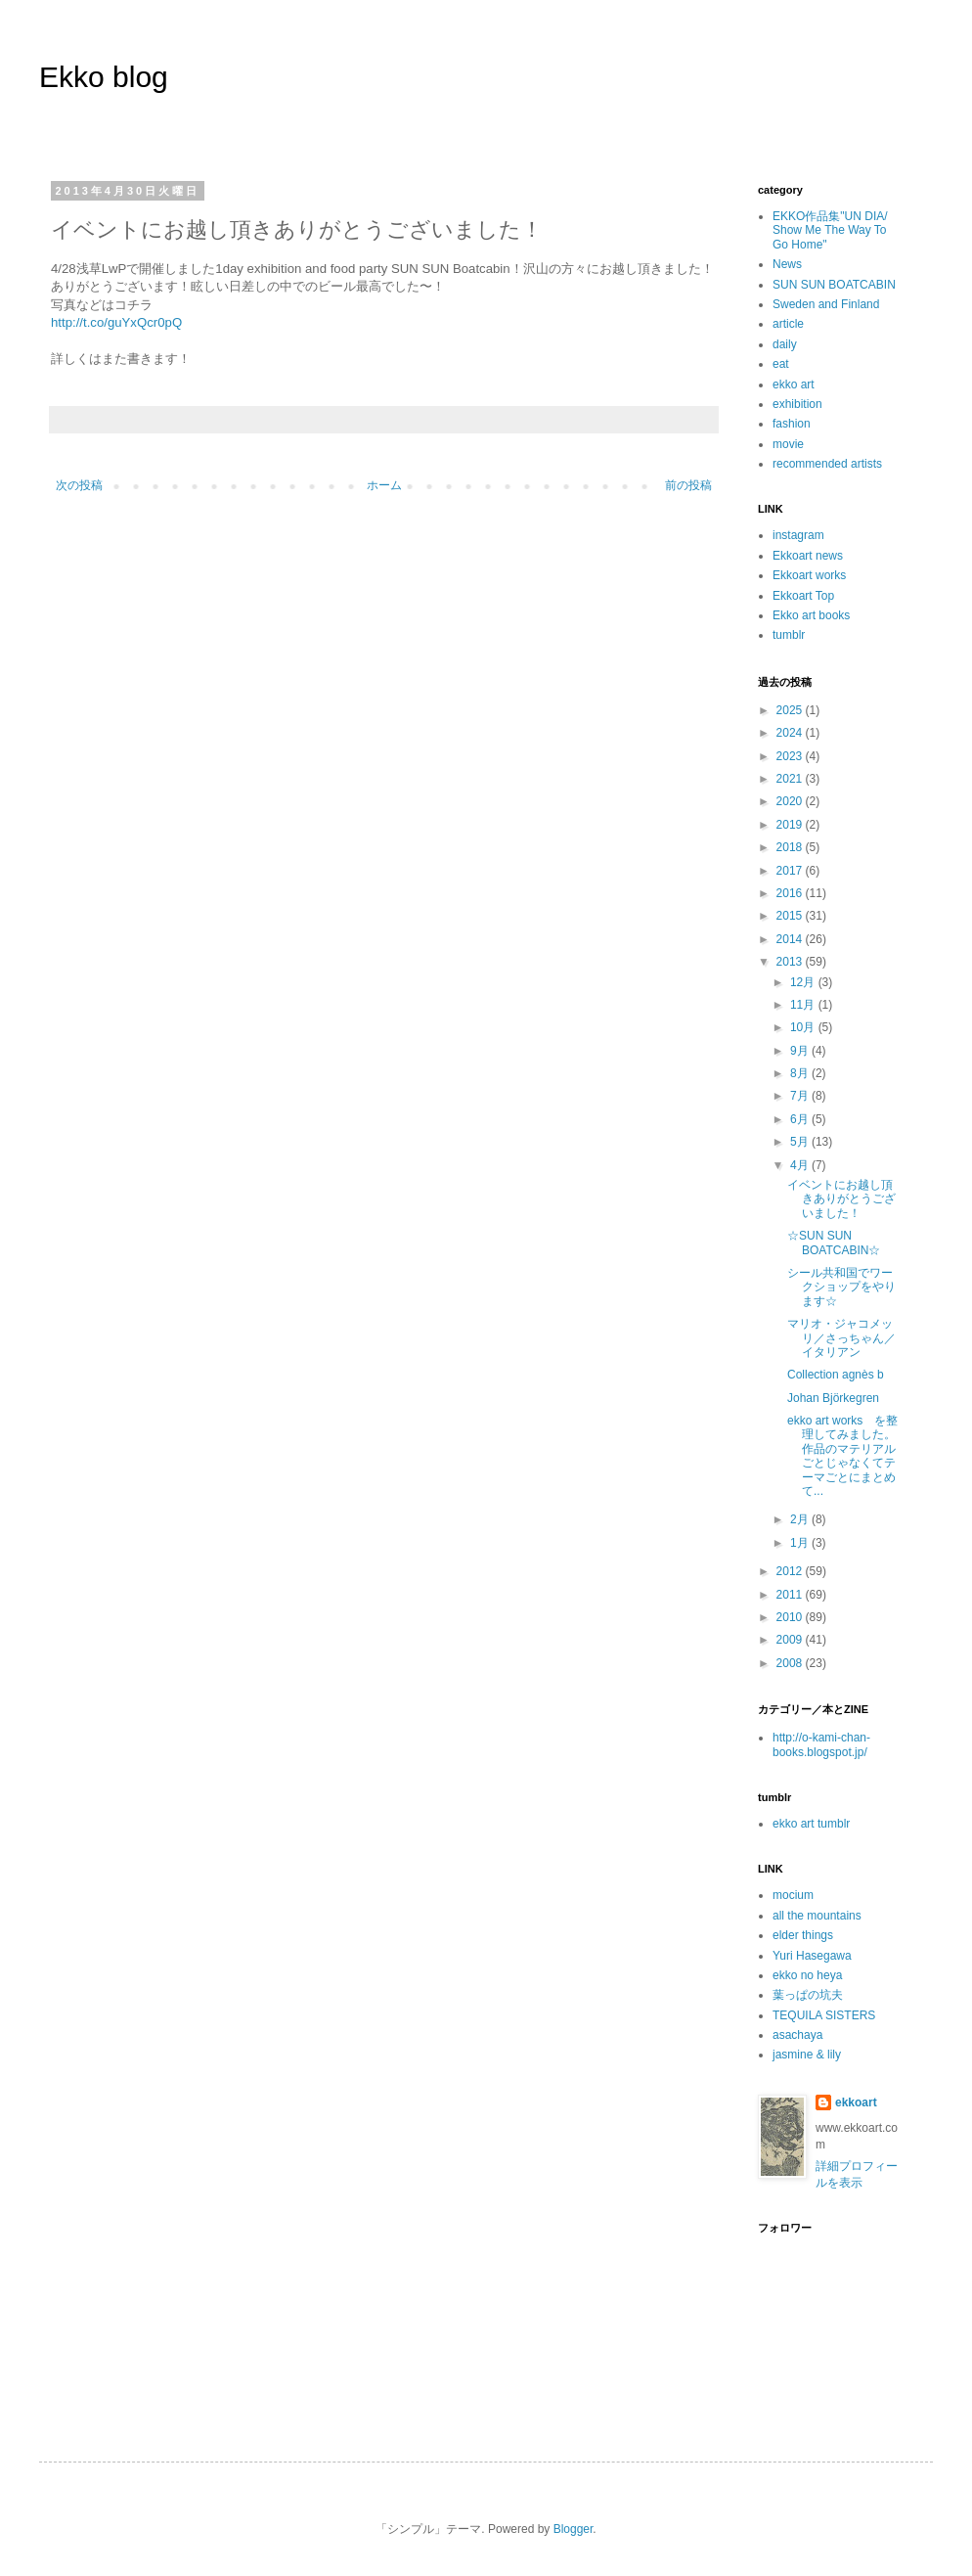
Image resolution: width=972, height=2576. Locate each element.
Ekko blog (103, 77)
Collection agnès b (835, 1374)
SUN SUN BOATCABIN (834, 285)
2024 (791, 733)
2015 (791, 916)
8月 (801, 1073)
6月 (801, 1119)
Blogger (573, 2529)
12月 (804, 982)
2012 (791, 1571)
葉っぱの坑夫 (808, 1995)
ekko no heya (807, 1975)
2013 (791, 962)
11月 (804, 1005)
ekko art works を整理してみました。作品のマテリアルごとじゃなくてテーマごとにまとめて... (842, 1456)
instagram (798, 535)
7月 (801, 1096)
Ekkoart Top (803, 596)
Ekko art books (811, 615)
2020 (791, 801)
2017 (791, 871)
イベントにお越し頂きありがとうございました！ (841, 1199)
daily (785, 344)
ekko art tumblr (811, 1823)
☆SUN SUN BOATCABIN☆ (833, 1242)
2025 (791, 710)
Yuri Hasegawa (812, 1956)
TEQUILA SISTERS (824, 2015)
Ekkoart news (808, 556)
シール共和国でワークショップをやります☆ (841, 1287)
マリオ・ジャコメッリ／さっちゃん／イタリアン (841, 1338)
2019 (791, 825)
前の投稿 (688, 485)
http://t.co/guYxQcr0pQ (116, 322)
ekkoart (856, 2102)
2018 (791, 847)
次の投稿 (79, 485)
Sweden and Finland (826, 304)
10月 (804, 1027)
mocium (793, 1895)
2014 (791, 939)
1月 (801, 1543)
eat (781, 364)
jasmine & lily (807, 2054)
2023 (791, 756)
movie (788, 444)
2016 (791, 893)
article (788, 324)
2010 (791, 1617)
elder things (803, 1935)
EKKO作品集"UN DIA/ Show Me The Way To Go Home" (830, 230)
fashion (792, 423)
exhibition (797, 404)
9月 (801, 1051)
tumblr (789, 635)
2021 (791, 779)
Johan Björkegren (833, 1398)
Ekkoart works (809, 575)
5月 (801, 1142)
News (787, 264)
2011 (791, 1595)
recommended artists (827, 464)
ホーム (384, 485)
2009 (791, 1640)
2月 (801, 1519)
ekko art (794, 384)
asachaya (797, 2035)
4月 (801, 1165)
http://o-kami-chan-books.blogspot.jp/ (821, 1744)
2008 (791, 1663)
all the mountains (817, 1915)
